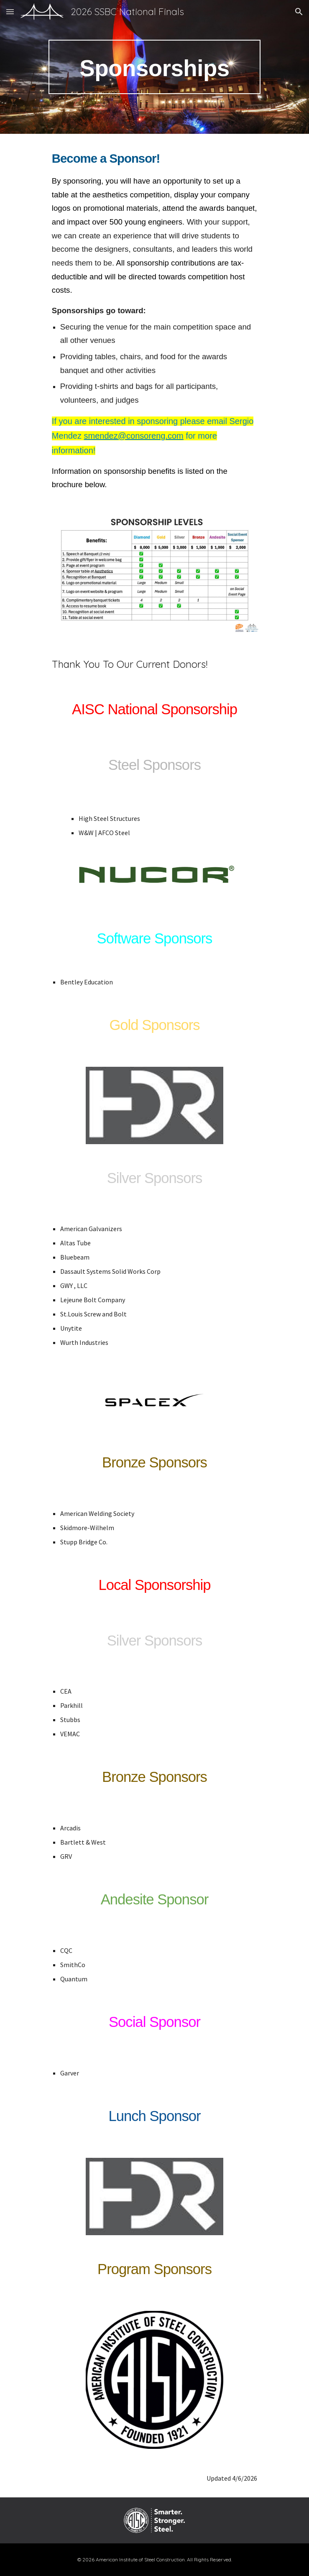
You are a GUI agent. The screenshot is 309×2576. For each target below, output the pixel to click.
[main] (154, 67)
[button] (10, 11)
